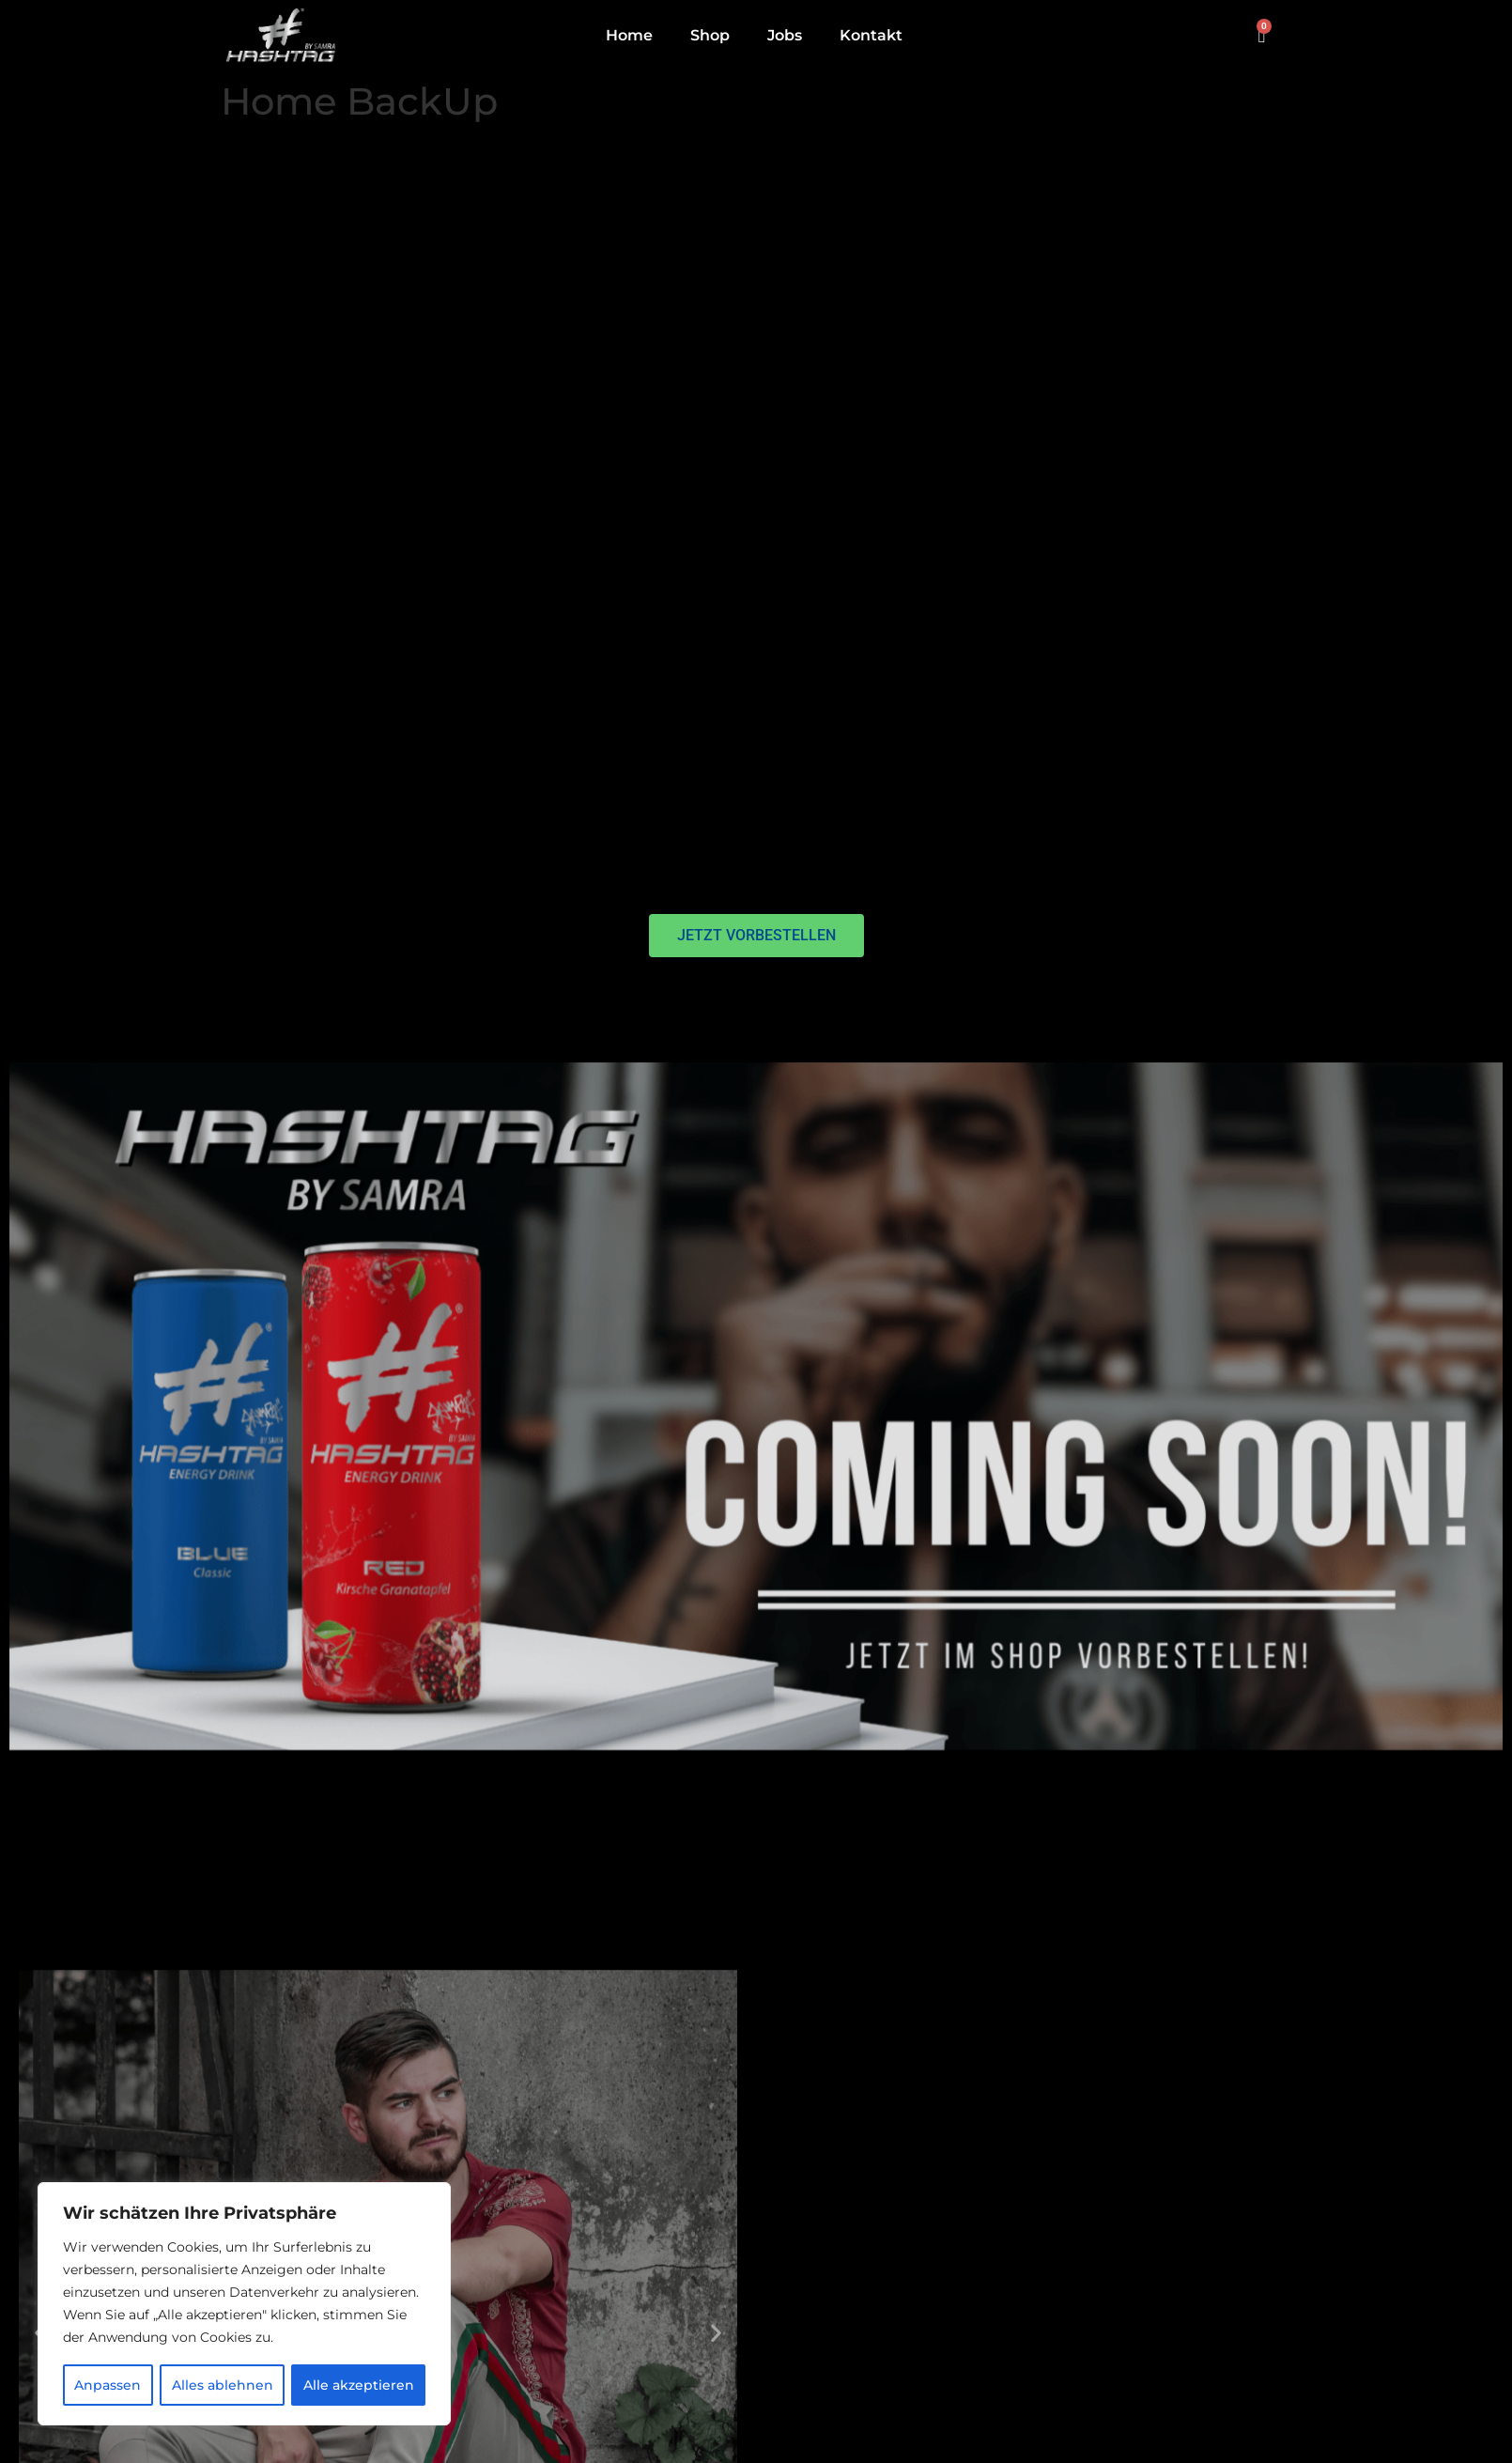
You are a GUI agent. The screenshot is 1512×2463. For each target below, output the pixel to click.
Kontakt (871, 35)
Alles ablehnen (221, 2385)
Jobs (784, 35)
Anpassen (107, 2385)
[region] (244, 2304)
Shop (710, 35)
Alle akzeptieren (358, 2385)
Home (629, 35)
